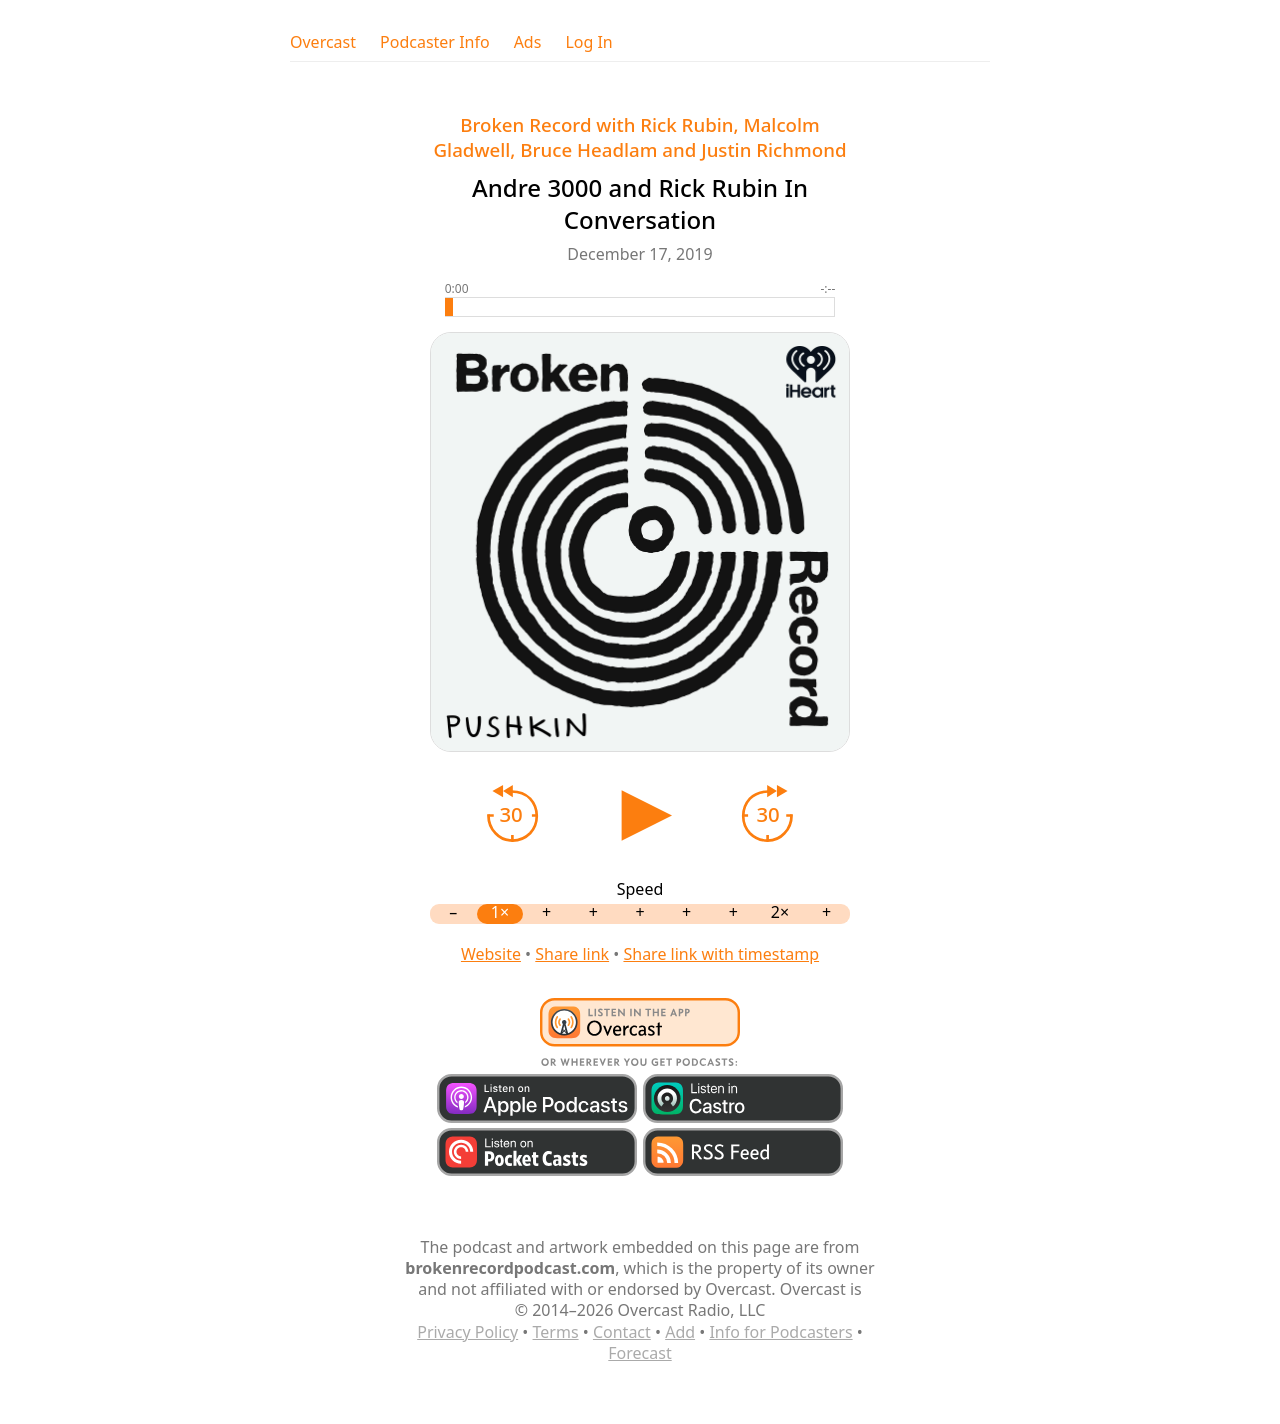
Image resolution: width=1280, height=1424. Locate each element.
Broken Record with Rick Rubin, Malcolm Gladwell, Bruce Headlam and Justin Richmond (639, 137)
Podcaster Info (435, 42)
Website (491, 954)
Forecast (639, 1353)
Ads (528, 42)
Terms (556, 1332)
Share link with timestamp (721, 954)
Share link (572, 954)
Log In (588, 42)
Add (680, 1332)
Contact (622, 1332)
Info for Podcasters (780, 1332)
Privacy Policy (467, 1332)
